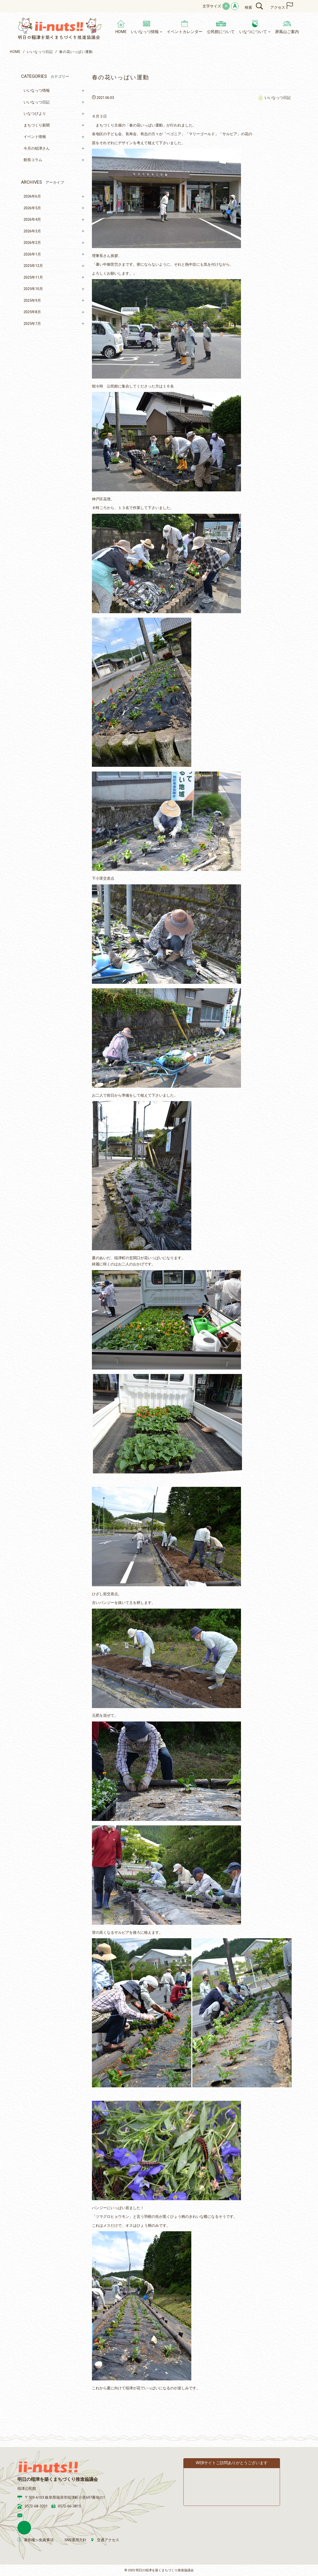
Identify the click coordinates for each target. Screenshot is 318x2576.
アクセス (277, 7)
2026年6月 (32, 196)
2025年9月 (32, 300)
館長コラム (33, 160)
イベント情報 (35, 136)
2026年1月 (32, 254)
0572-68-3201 (36, 2506)
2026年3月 (32, 231)
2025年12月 (33, 265)
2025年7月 (32, 323)
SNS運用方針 (75, 2540)
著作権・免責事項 (39, 2540)
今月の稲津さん (37, 148)
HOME (15, 52)
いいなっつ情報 (37, 90)
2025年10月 (33, 289)
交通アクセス (108, 2540)
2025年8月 (32, 312)
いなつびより (35, 113)
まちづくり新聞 (37, 125)
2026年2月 (32, 242)
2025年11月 (33, 277)
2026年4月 (32, 219)
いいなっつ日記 (40, 52)
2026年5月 (32, 208)
